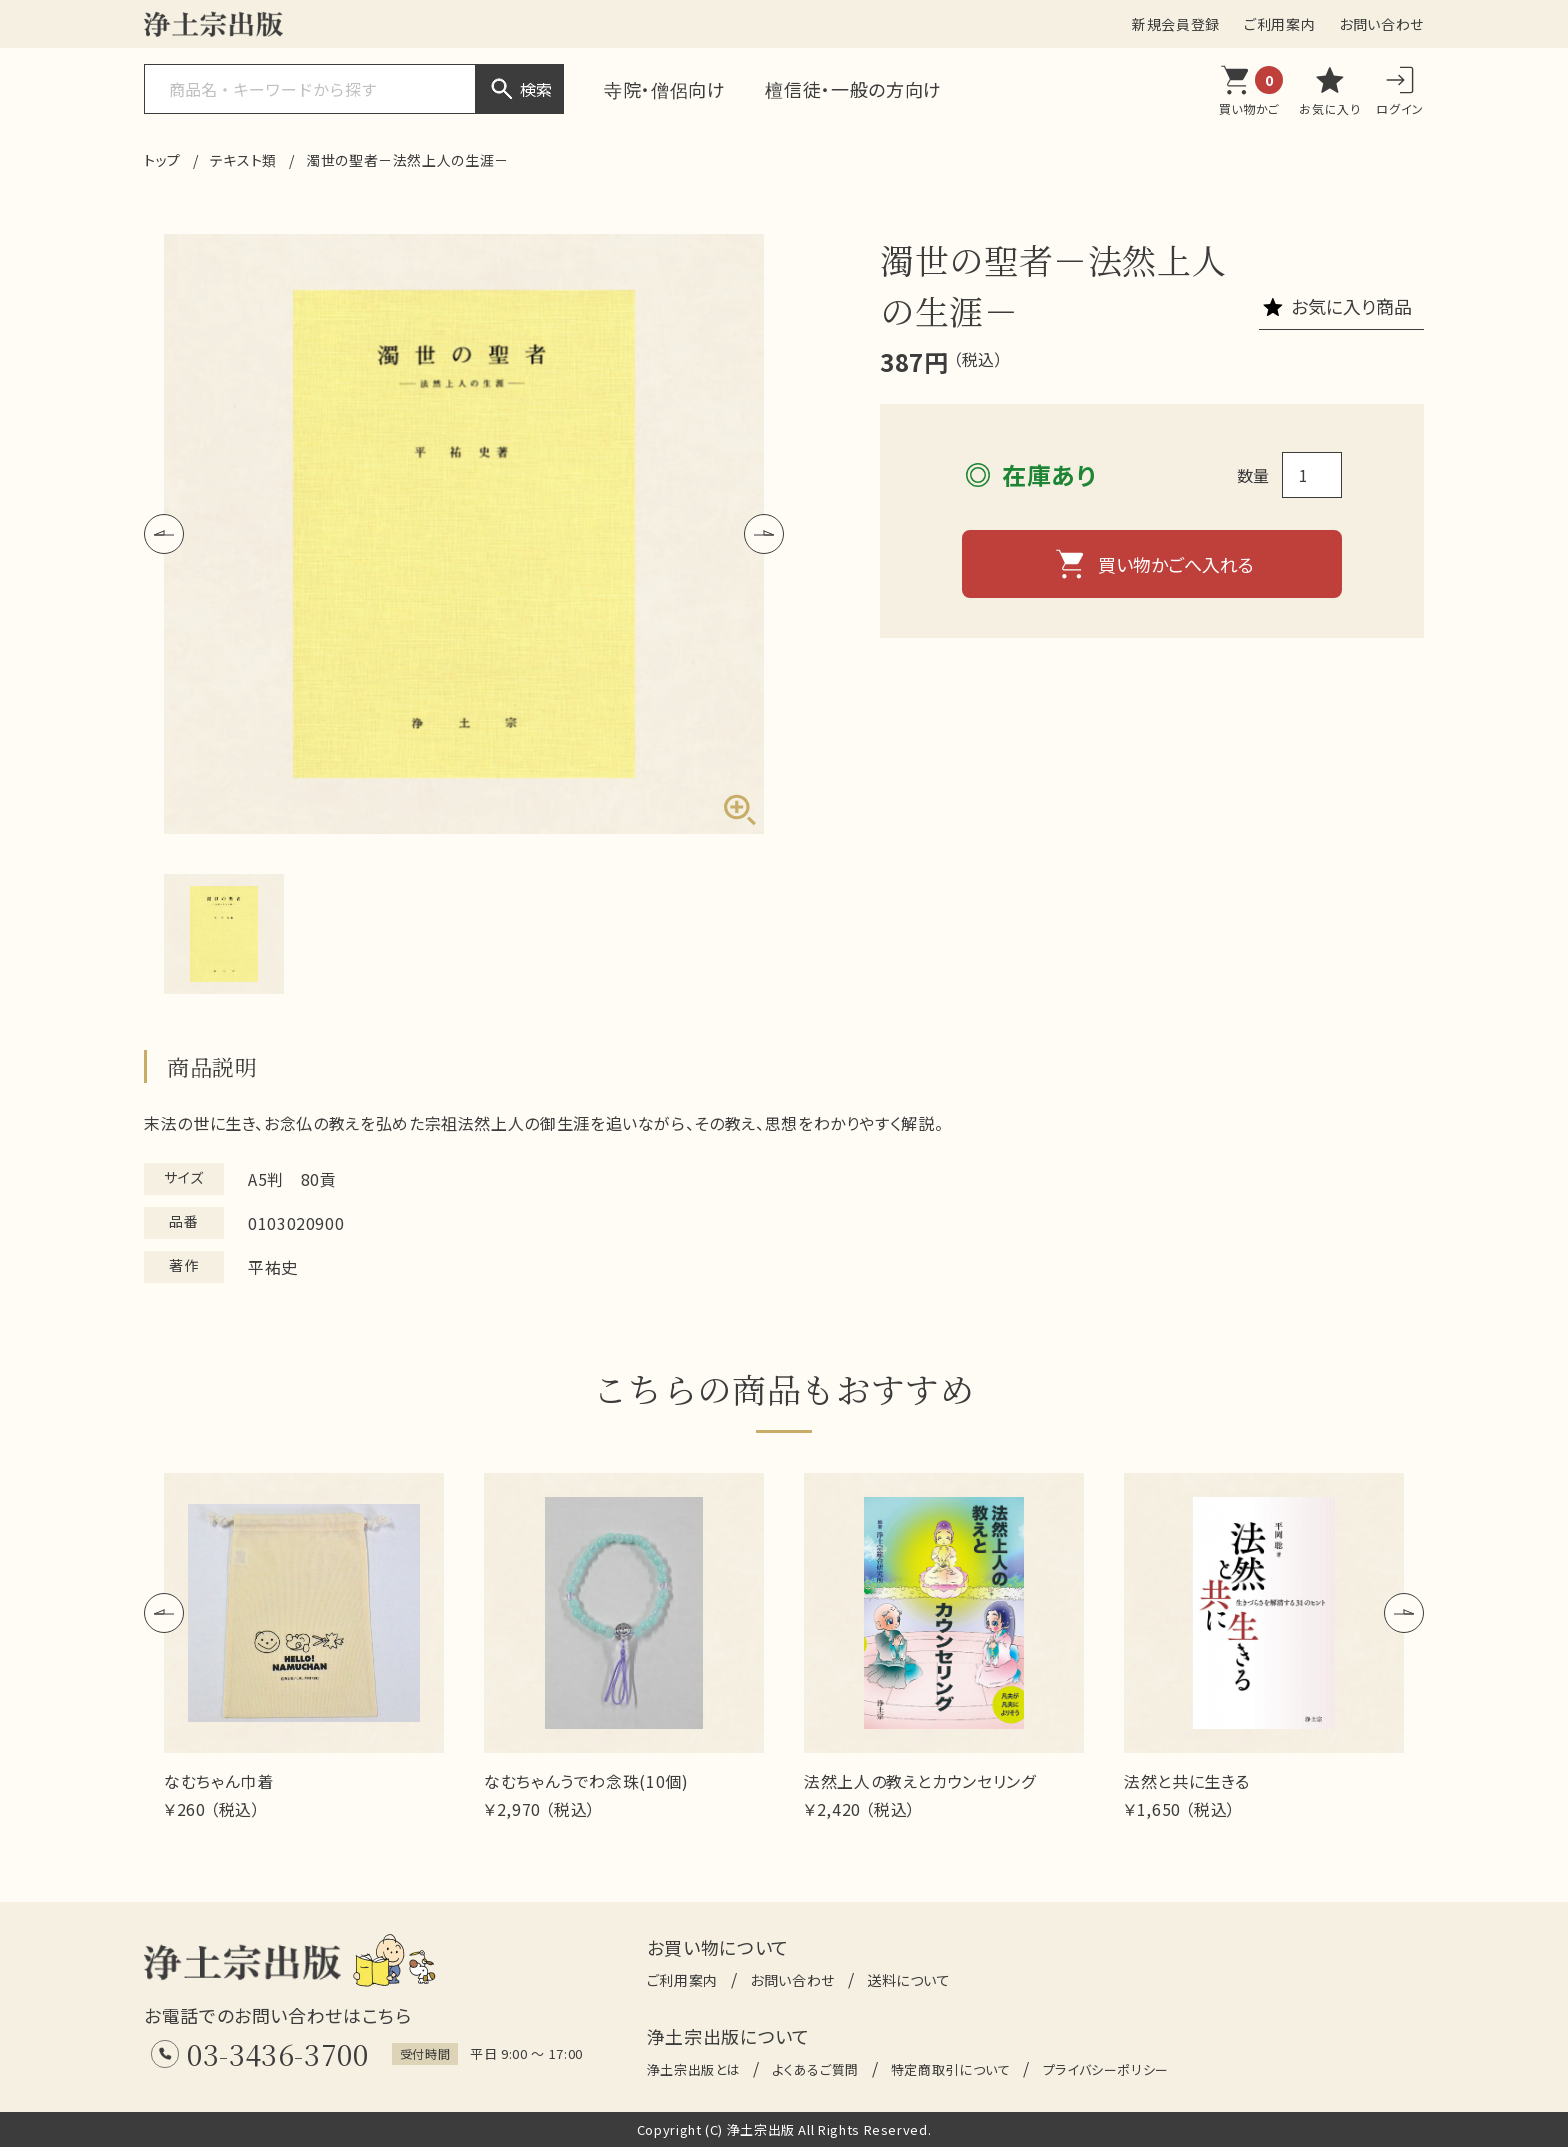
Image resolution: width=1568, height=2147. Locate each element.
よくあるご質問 (815, 2069)
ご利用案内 (1279, 24)
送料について (909, 1980)
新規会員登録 (1176, 24)
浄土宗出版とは (693, 2069)
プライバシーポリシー (1106, 2069)
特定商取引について (951, 2069)
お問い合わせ (1381, 24)
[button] (164, 534)
